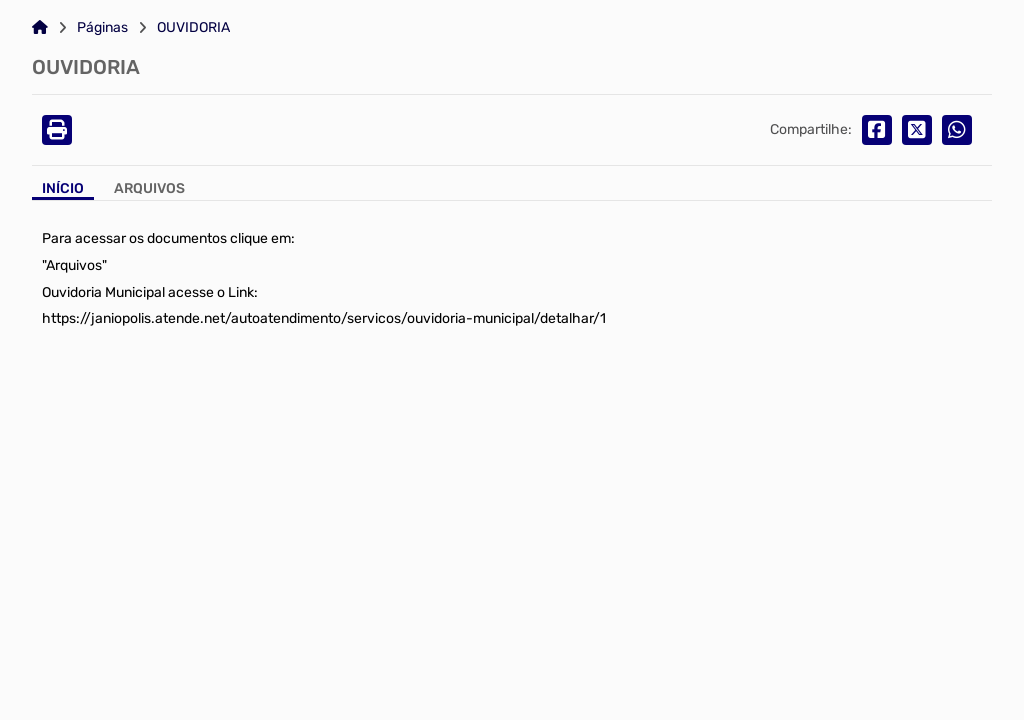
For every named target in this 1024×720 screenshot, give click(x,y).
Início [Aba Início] (63, 189)
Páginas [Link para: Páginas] (102, 28)
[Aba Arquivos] (149, 190)
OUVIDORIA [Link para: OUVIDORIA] (193, 28)
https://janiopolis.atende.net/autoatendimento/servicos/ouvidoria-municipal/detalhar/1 (324, 318)
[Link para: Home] (40, 28)
